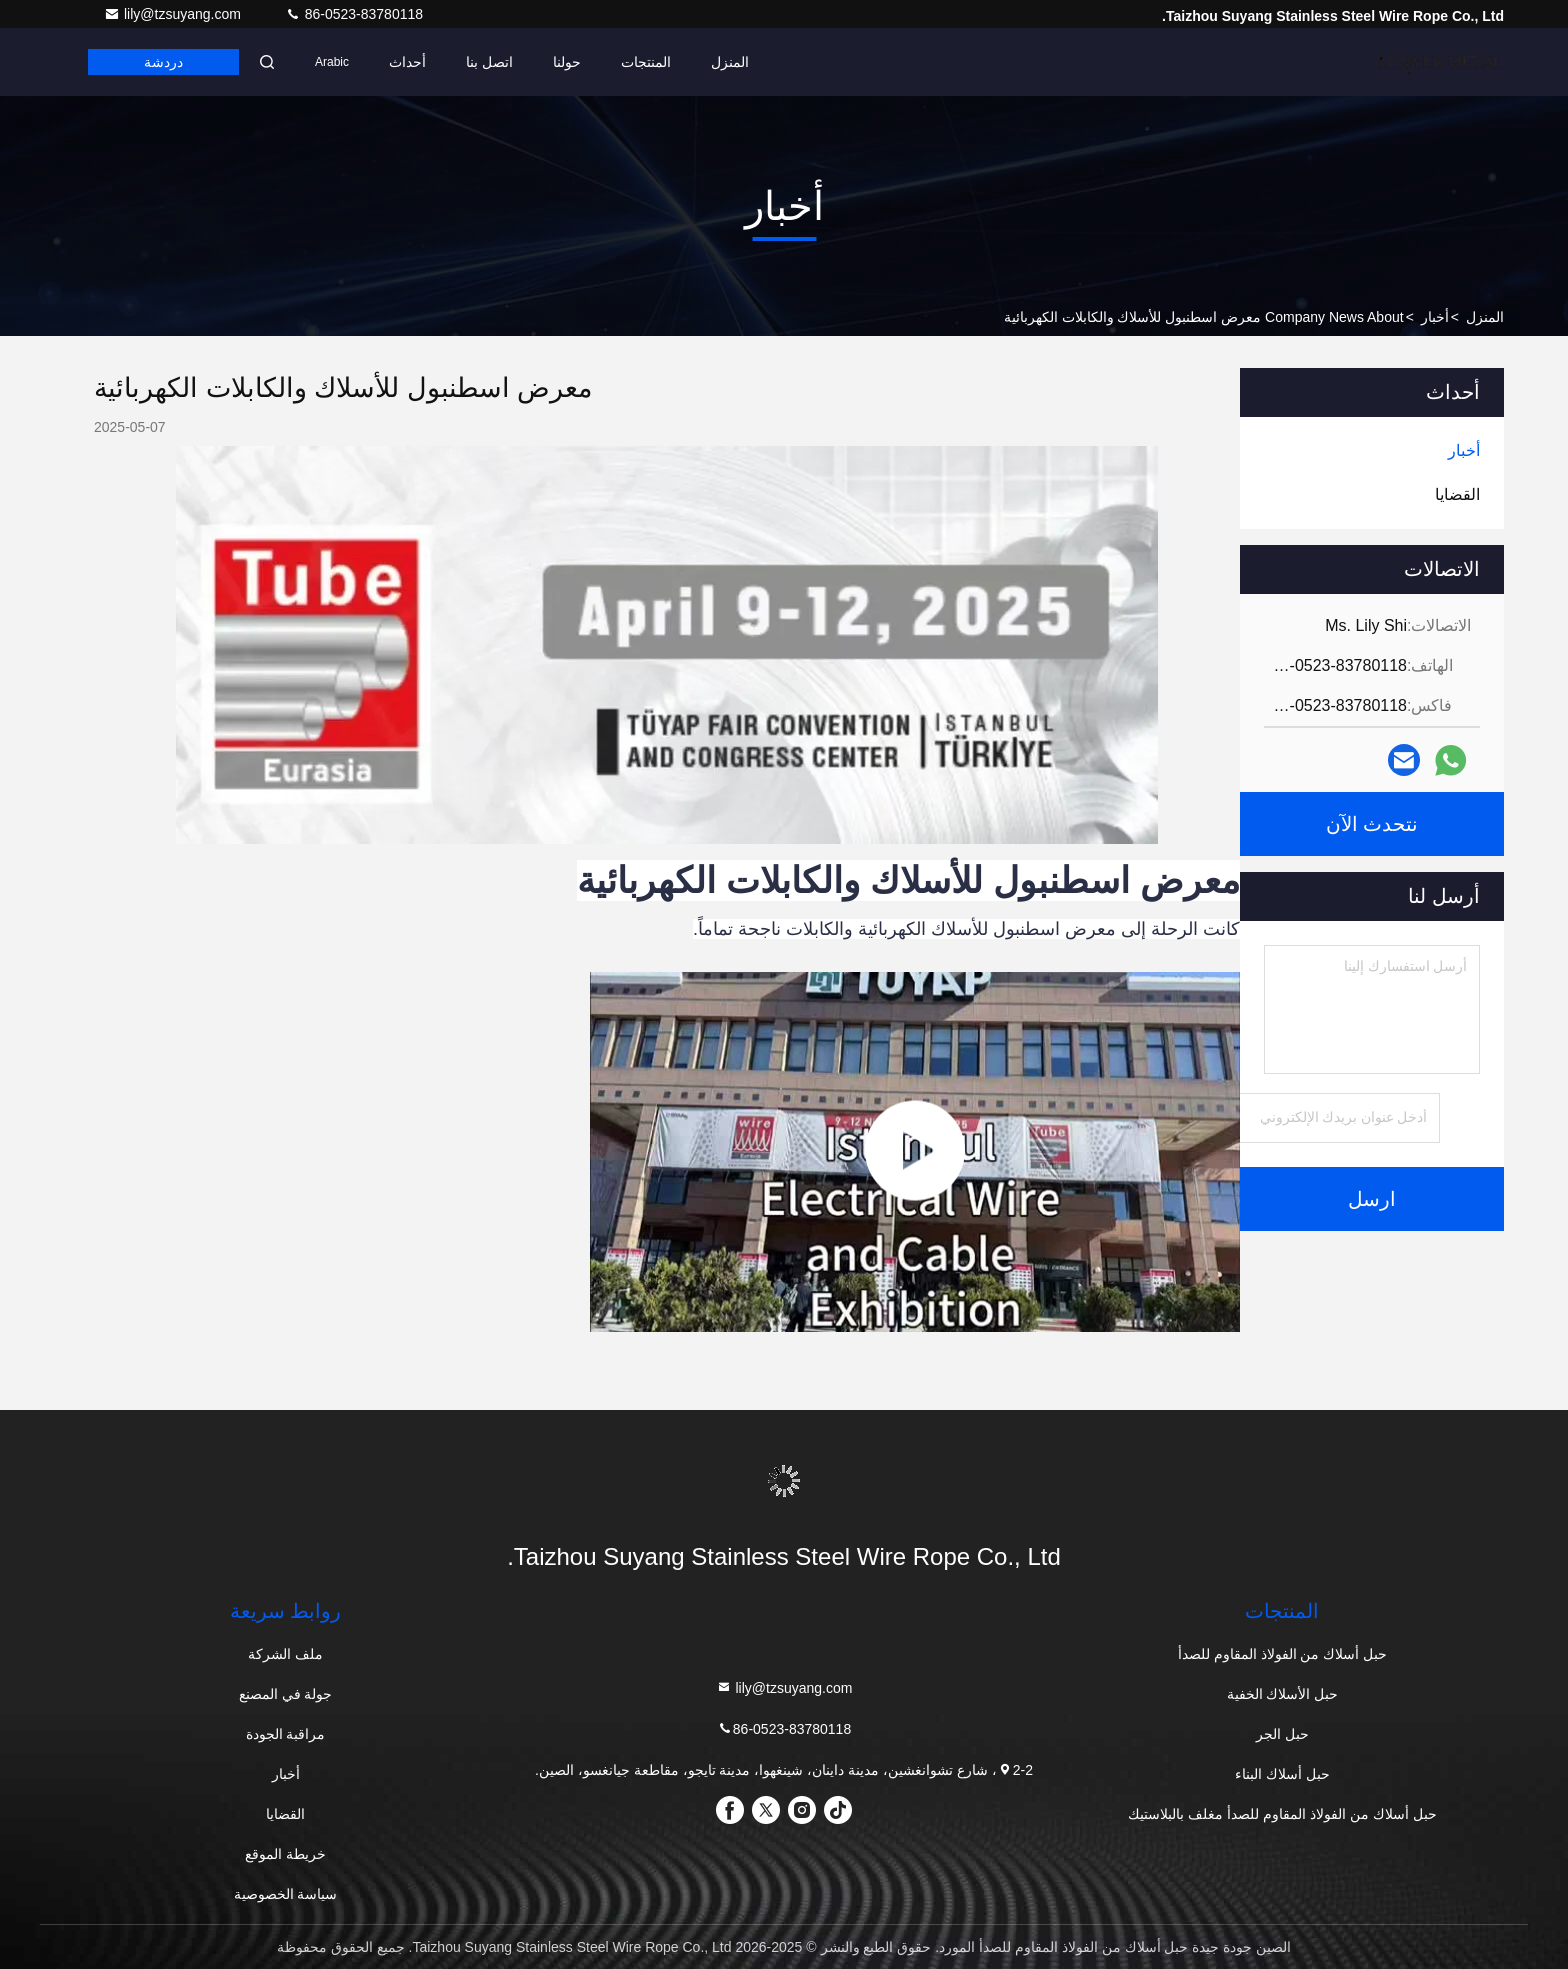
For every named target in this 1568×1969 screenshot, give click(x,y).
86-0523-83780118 (354, 14)
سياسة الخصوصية (286, 1894)
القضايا (285, 1814)
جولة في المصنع (286, 1694)
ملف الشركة (285, 1654)
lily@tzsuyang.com (174, 14)
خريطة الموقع (285, 1854)
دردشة (163, 62)
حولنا (567, 62)
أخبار (1435, 317)
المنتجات (646, 62)
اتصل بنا (489, 62)
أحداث (407, 62)
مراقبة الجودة (286, 1734)
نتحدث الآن (1372, 824)
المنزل (730, 62)
